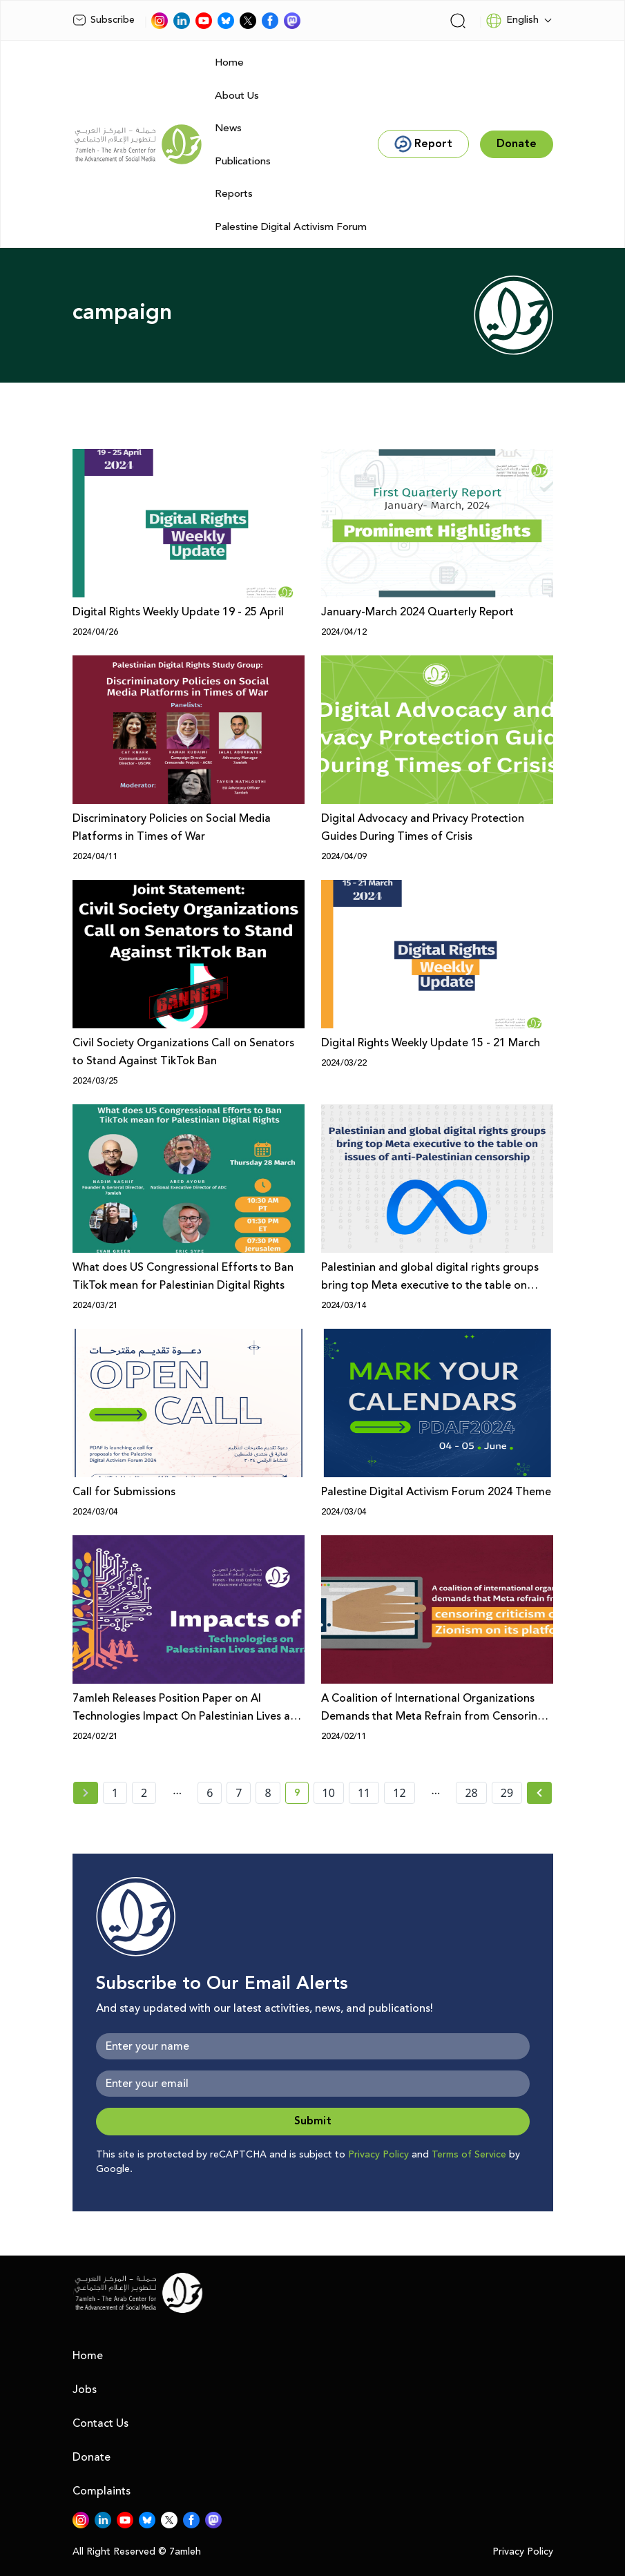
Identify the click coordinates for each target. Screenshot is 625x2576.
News (228, 128)
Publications (243, 161)
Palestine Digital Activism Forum (291, 227)
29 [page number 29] (507, 1792)
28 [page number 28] (471, 1792)
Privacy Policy (378, 2154)
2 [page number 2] (144, 1792)
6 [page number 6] (209, 1792)
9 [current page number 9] (301, 1795)
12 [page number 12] (399, 1792)
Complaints (102, 2491)
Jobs (85, 2389)
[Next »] (540, 1793)
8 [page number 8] (268, 1792)
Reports (234, 194)
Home (229, 62)
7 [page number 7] (238, 1792)
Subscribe (104, 20)
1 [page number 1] (115, 1792)
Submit (312, 2121)
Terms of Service (469, 2154)
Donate (91, 2457)
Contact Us (100, 2423)
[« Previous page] (85, 1793)
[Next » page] (539, 1793)
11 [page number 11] (364, 1792)
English (512, 20)
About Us (237, 96)
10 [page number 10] (329, 1792)
